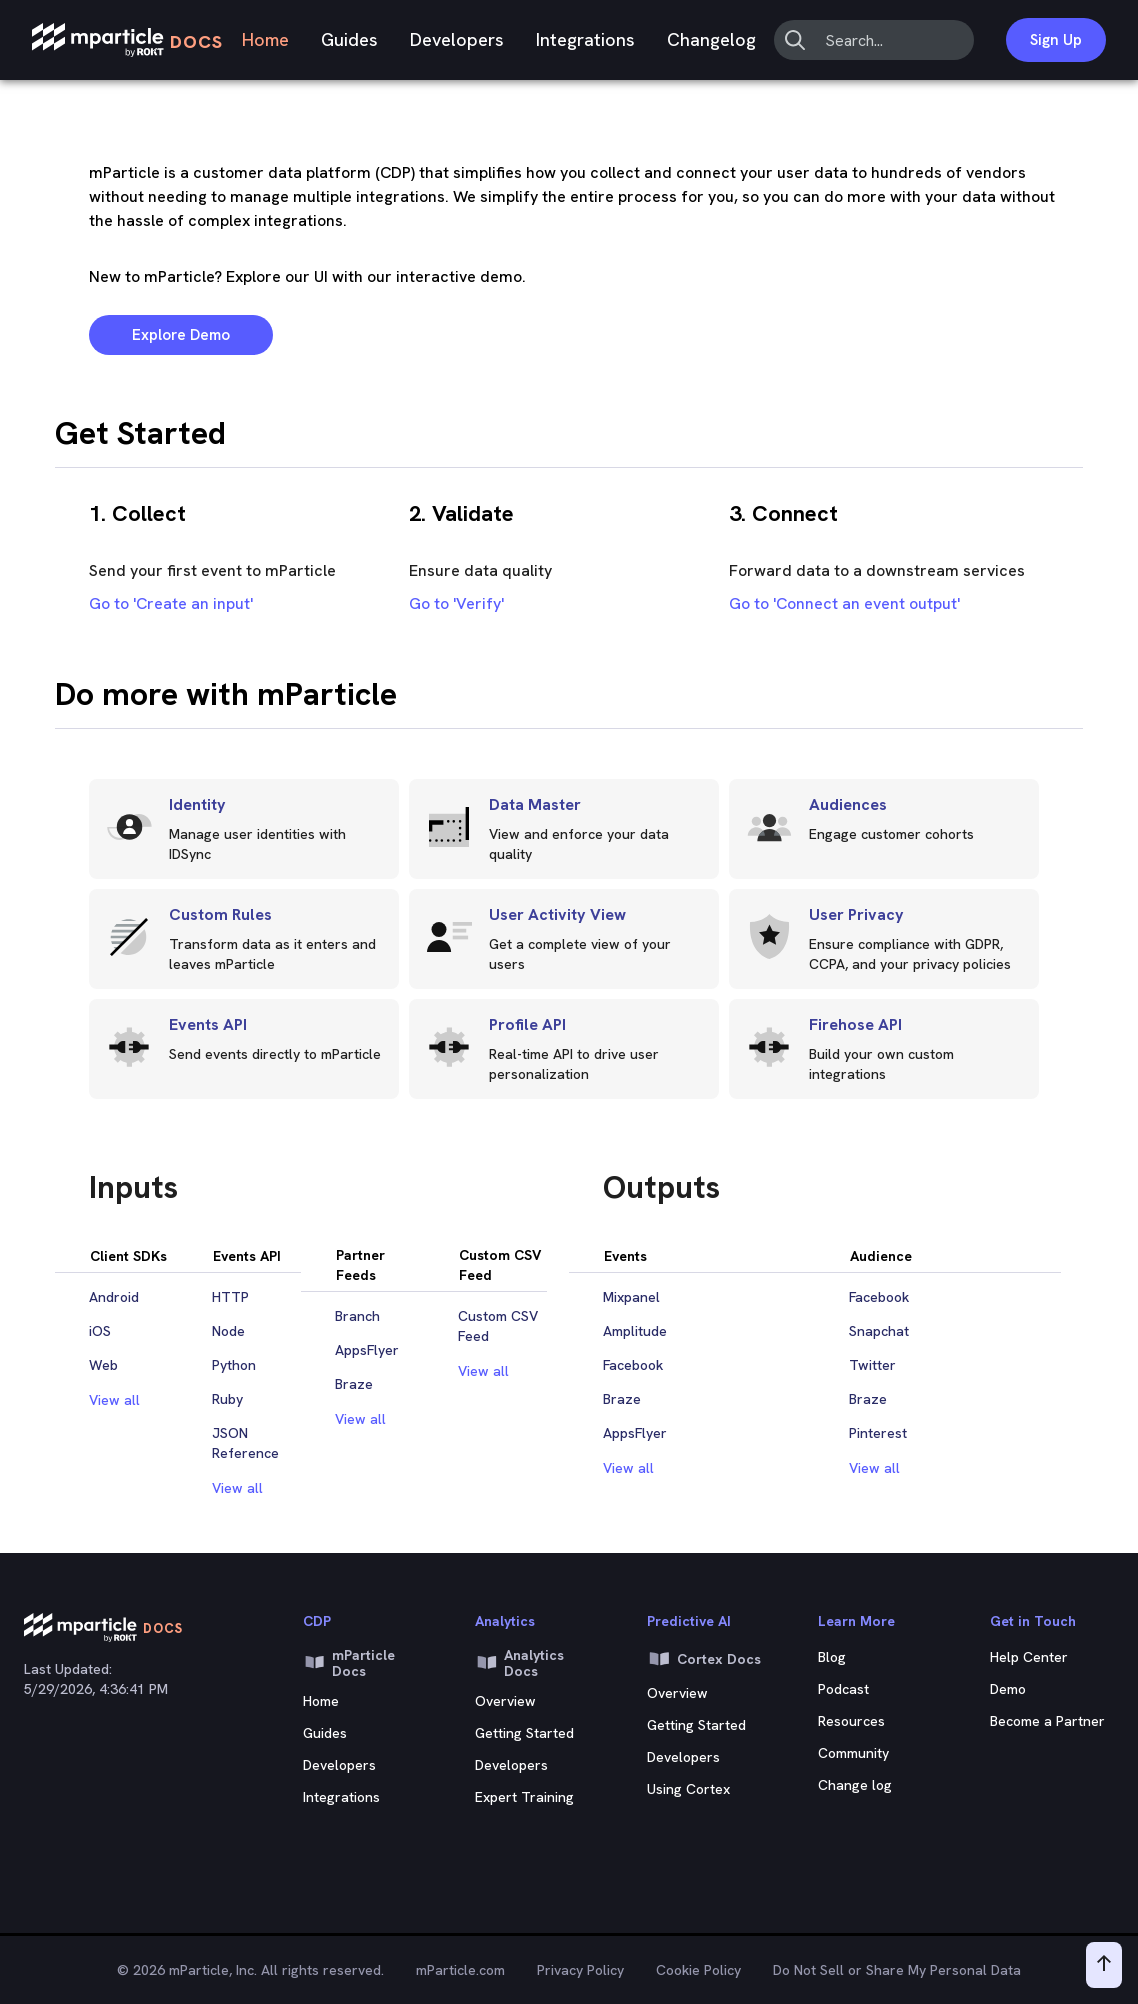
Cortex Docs (704, 1659)
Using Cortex (688, 1789)
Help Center (1029, 1657)
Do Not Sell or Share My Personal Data (897, 1970)
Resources (851, 1721)
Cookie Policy (698, 1970)
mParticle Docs (349, 1663)
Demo (1008, 1689)
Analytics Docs (519, 1663)
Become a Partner (1047, 1721)
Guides (349, 39)
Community (853, 1753)
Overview (505, 1701)
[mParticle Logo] (127, 40)
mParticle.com (460, 1970)
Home (265, 39)
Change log (855, 1785)
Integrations (585, 39)
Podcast (843, 1689)
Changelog (711, 39)
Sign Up (1056, 40)
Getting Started (524, 1733)
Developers (457, 39)
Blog (832, 1657)
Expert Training (524, 1797)
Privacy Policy (580, 1970)
